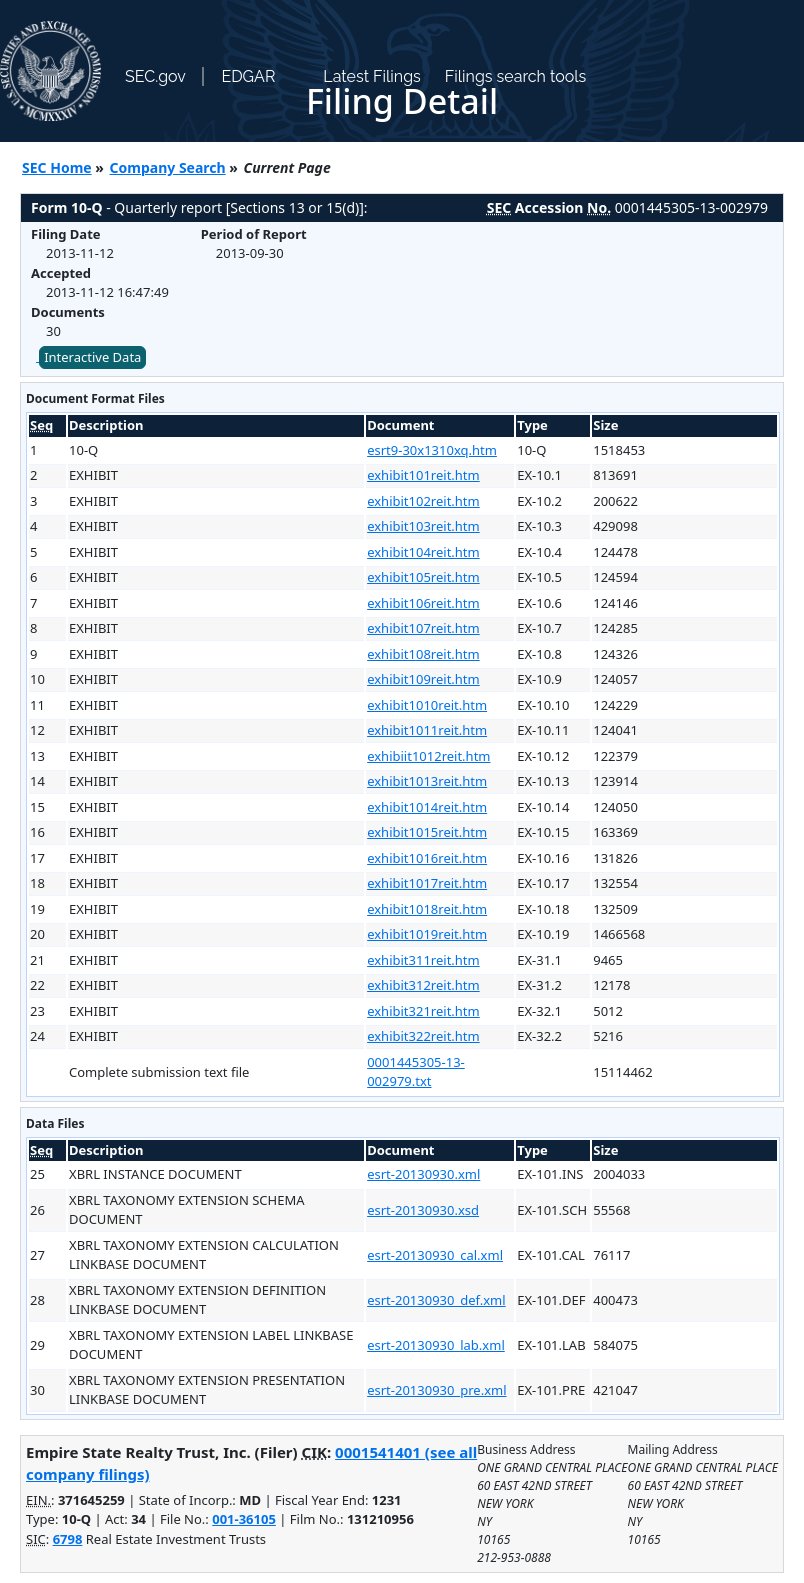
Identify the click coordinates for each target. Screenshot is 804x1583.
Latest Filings (371, 76)
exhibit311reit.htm (423, 960)
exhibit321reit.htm (423, 1011)
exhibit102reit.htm (423, 501)
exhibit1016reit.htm (427, 858)
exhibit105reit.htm (423, 577)
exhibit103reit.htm (423, 526)
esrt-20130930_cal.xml (435, 1255)
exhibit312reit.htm (423, 985)
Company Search (168, 167)
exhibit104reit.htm (423, 552)
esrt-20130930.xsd (423, 1210)
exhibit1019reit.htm (427, 934)
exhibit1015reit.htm (427, 832)
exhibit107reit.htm (423, 628)
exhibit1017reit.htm (427, 883)
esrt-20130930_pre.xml (436, 1390)
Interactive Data (92, 357)
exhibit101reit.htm (423, 475)
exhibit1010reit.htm (427, 705)
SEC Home (57, 167)
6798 (68, 1539)
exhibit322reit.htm (423, 1036)
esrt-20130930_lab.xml (436, 1345)
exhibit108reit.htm (423, 654)
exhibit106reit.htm (423, 603)
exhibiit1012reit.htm (428, 756)
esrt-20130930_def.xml (436, 1300)
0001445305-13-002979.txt (416, 1072)
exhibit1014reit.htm (427, 807)
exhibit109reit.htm (423, 679)
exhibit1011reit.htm (427, 730)
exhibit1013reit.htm (427, 781)
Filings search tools (516, 76)
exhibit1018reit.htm (427, 909)
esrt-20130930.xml (423, 1174)
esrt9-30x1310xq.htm (432, 450)
